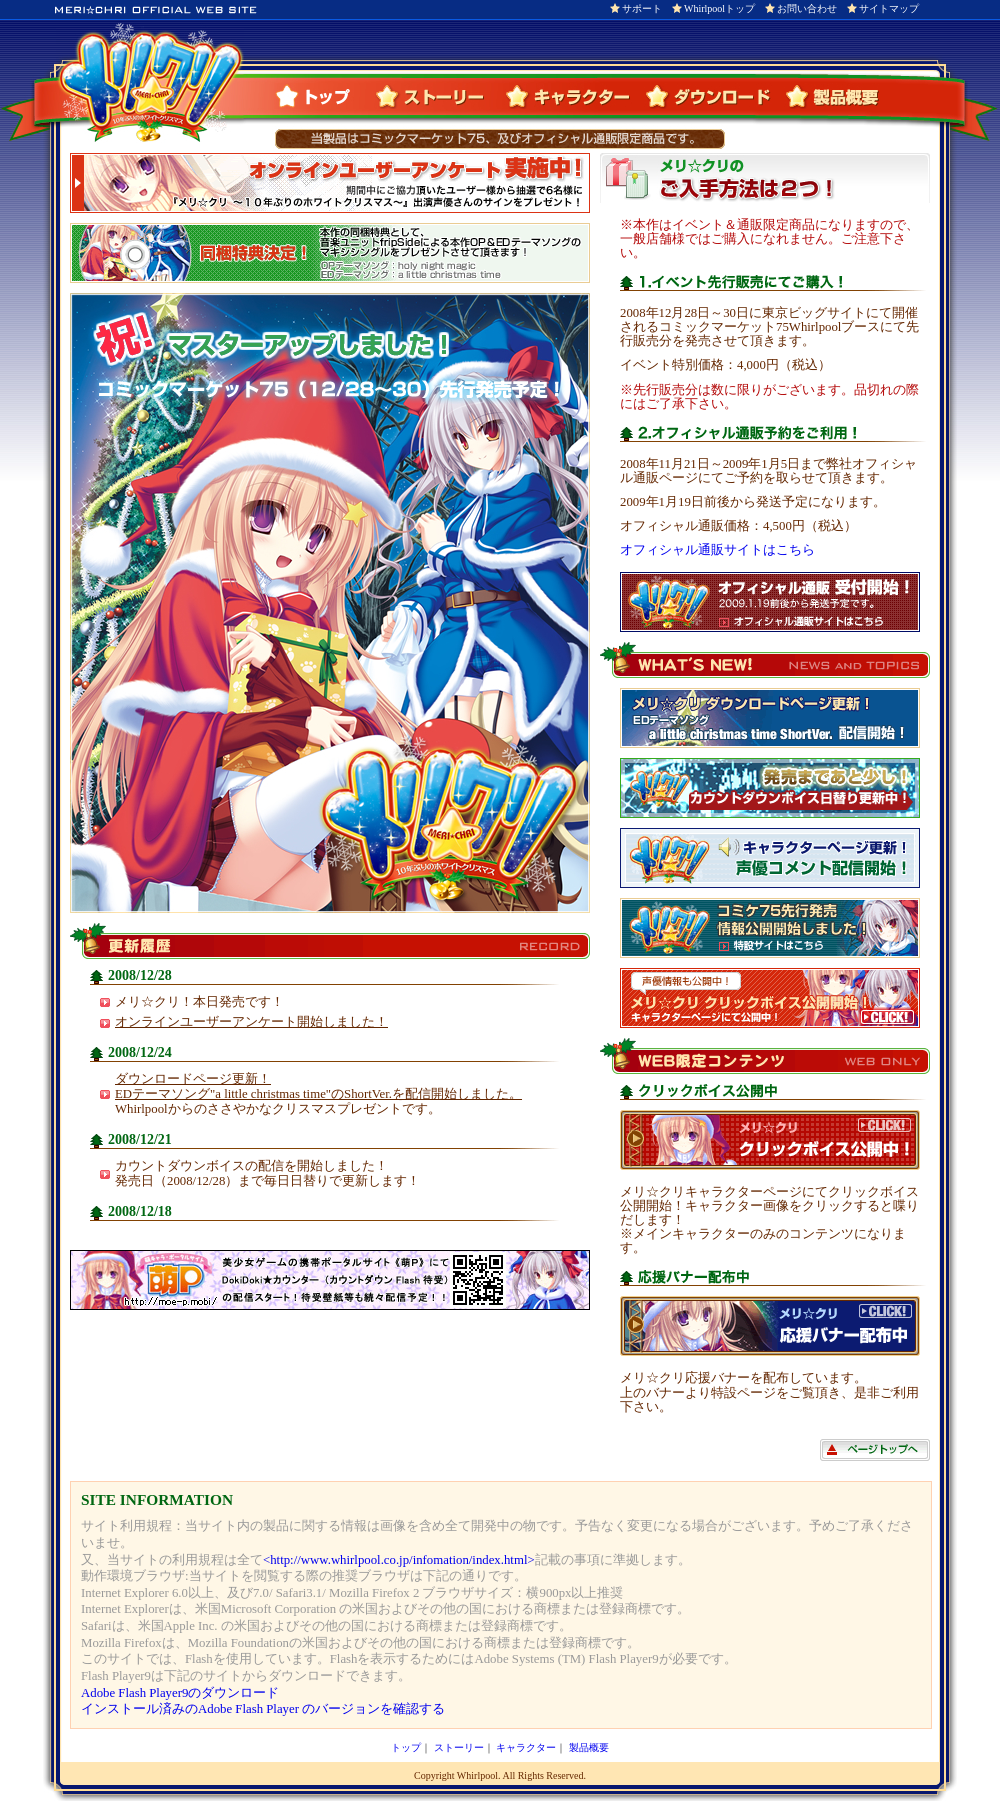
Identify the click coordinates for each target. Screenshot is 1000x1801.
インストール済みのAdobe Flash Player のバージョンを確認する (263, 1709)
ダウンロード (714, 96)
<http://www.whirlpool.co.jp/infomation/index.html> (399, 1560)
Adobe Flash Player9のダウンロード (180, 1693)
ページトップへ (875, 1450)
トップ (323, 96)
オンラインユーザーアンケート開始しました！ (251, 1022)
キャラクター (574, 96)
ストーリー (438, 96)
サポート (642, 8)
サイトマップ (889, 8)
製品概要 (831, 96)
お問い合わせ (807, 8)
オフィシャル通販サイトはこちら (717, 550)
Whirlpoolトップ (719, 8)
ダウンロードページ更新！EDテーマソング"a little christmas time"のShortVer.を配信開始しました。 (318, 1086)
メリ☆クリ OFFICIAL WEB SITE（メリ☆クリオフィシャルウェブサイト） (150, 83)
